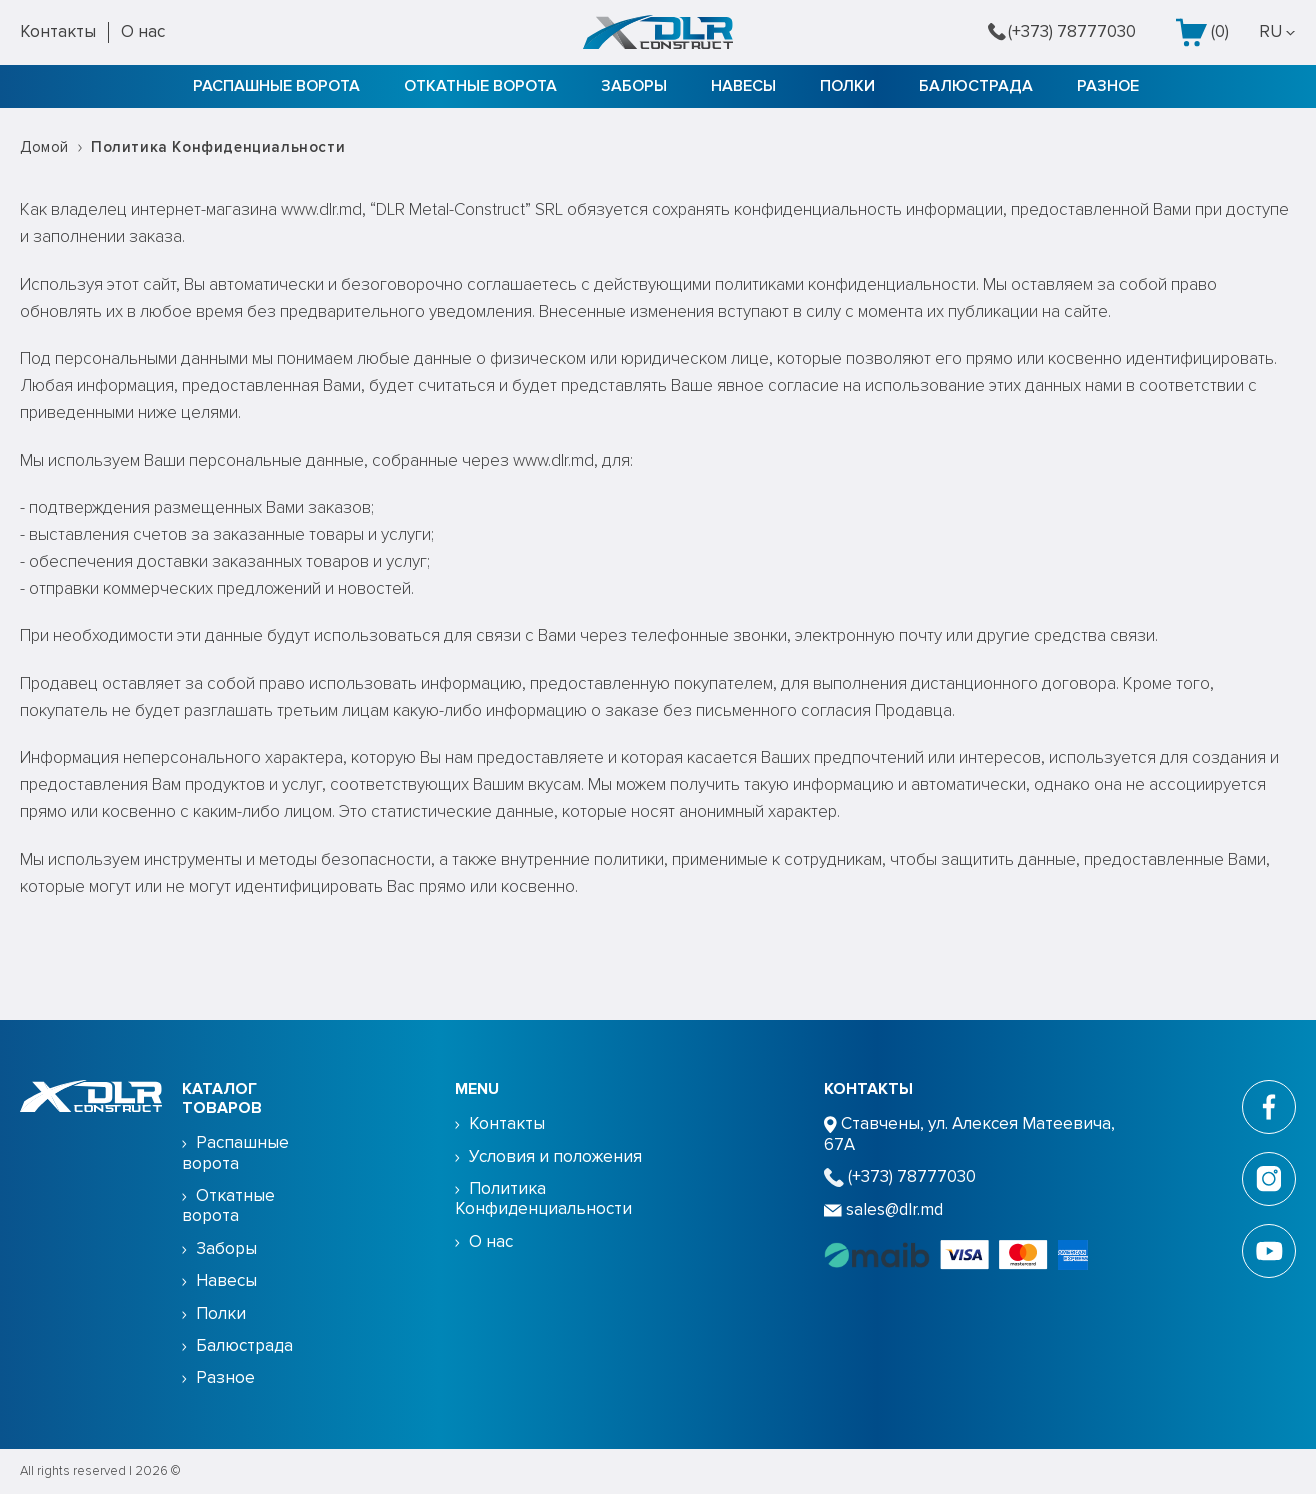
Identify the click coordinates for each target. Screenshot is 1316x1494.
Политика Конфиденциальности (543, 1198)
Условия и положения (555, 1156)
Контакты (58, 31)
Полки (847, 86)
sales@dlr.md (883, 1209)
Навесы (743, 86)
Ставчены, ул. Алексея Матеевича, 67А (969, 1133)
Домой (44, 147)
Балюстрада (976, 86)
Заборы (634, 86)
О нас (143, 31)
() (1202, 32)
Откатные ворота (480, 86)
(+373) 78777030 (1062, 32)
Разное (1108, 86)
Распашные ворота (276, 86)
